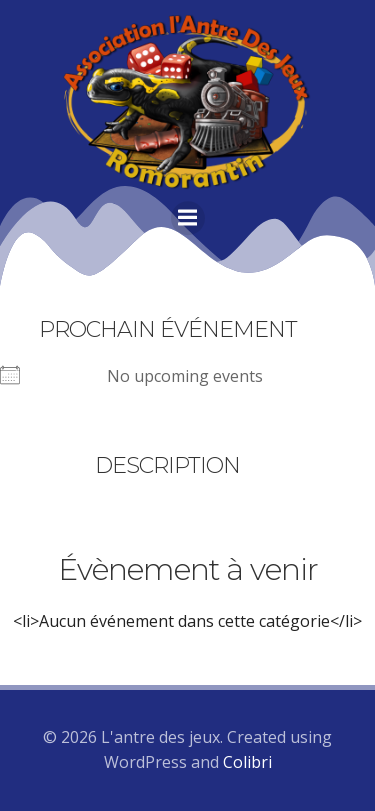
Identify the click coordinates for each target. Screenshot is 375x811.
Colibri (247, 762)
